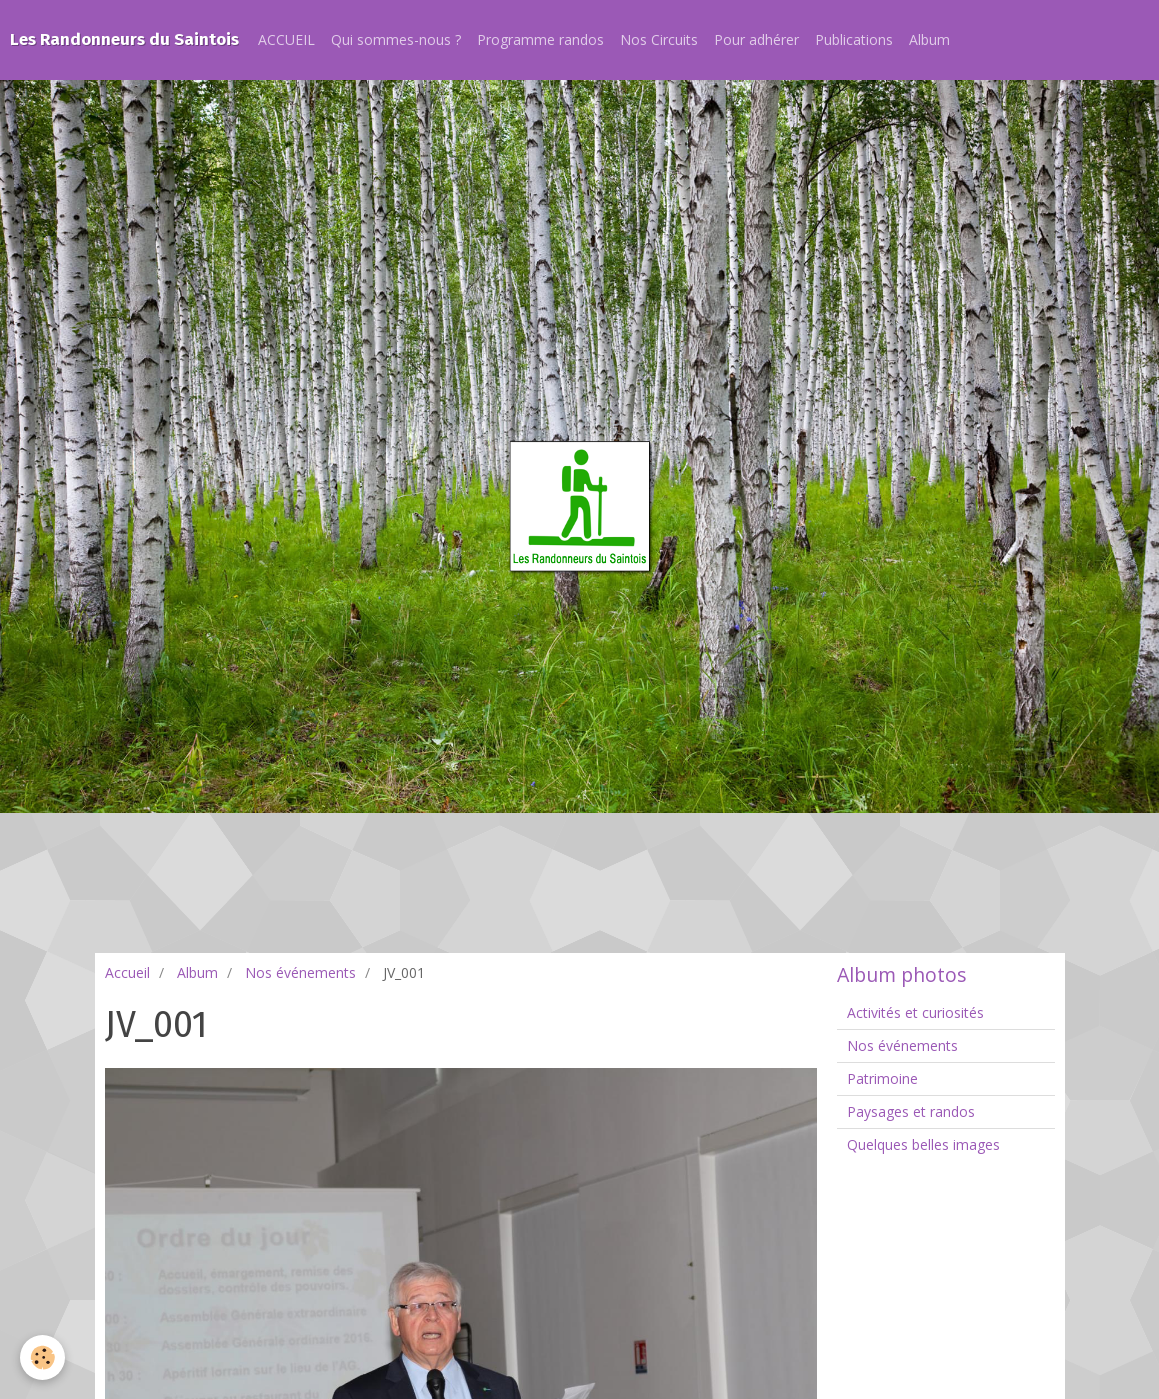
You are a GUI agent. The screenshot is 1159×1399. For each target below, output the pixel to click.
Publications (854, 39)
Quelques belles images (923, 1144)
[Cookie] (42, 1357)
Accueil (127, 972)
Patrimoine (882, 1078)
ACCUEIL (286, 39)
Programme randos (540, 39)
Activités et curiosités (915, 1012)
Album (929, 39)
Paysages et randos (911, 1111)
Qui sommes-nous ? (396, 39)
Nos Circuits (659, 39)
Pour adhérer (756, 39)
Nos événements (300, 972)
